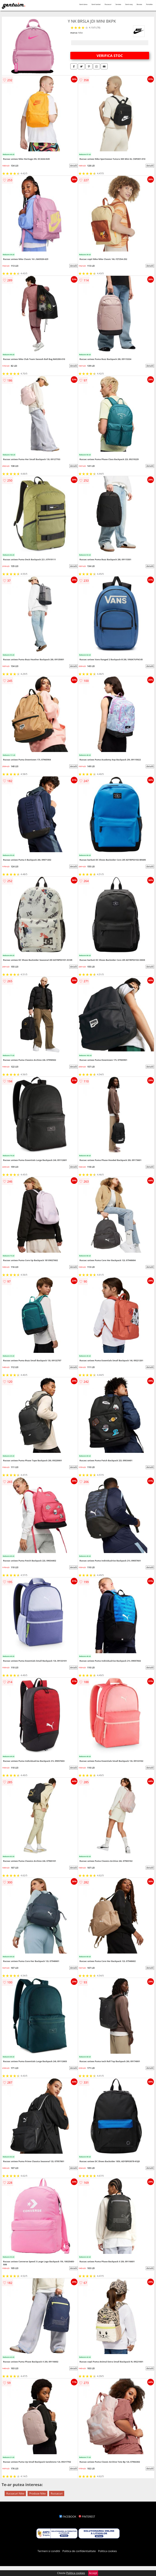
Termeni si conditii (48, 2551)
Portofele (149, 4)
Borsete (139, 4)
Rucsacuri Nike (15, 2493)
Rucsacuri (108, 4)
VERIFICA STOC (110, 55)
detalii (73, 165)
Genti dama (83, 4)
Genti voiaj (129, 4)
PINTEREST (87, 2516)
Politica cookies (107, 2551)
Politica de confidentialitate (79, 2551)
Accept (93, 2573)
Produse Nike (37, 2493)
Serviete (118, 4)
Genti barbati (96, 4)
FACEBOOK (67, 2516)
